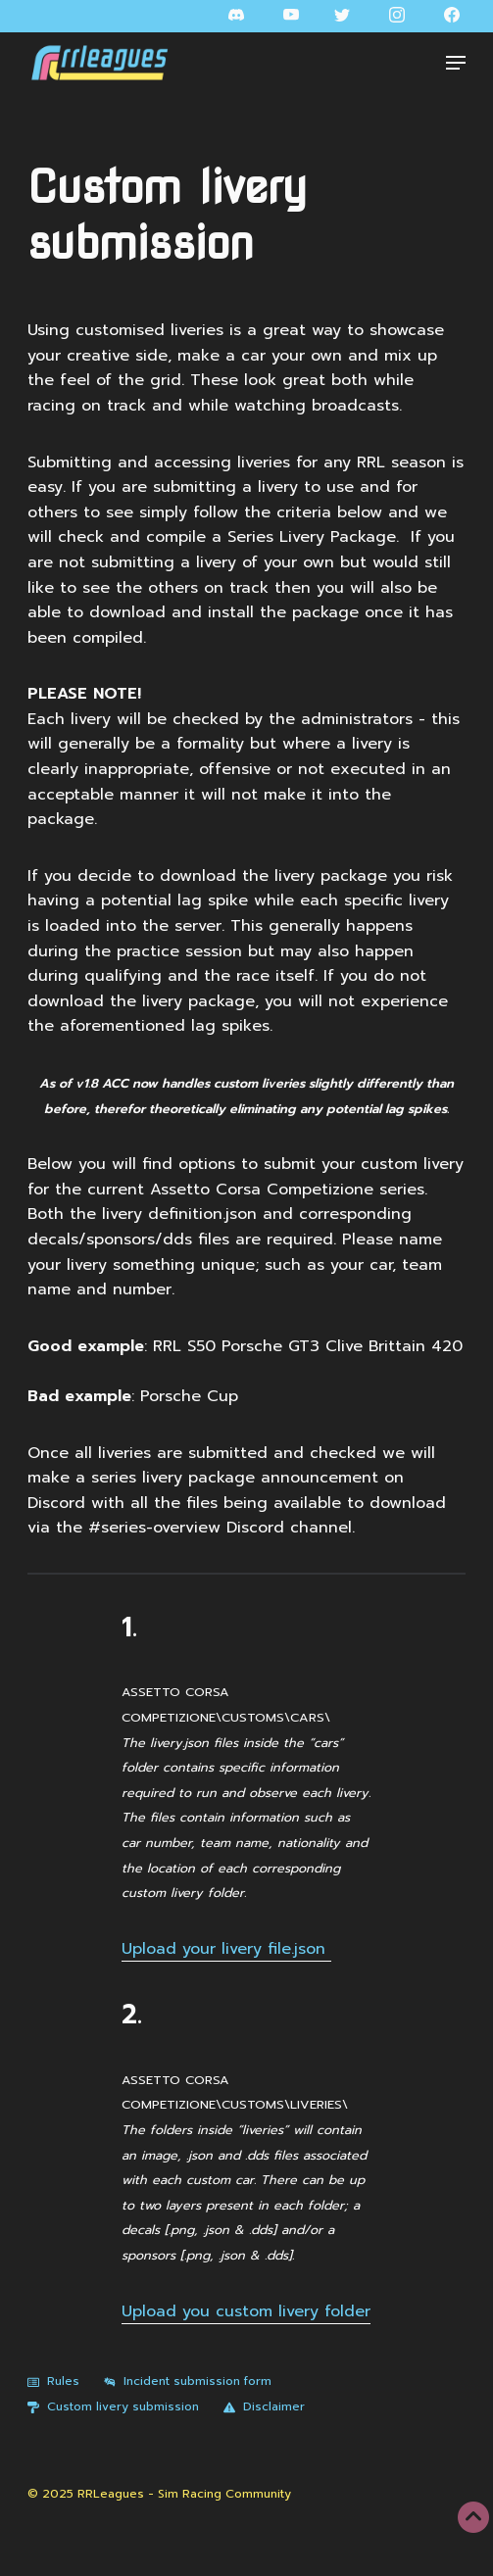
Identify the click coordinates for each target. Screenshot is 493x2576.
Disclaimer (264, 2406)
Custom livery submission (113, 2406)
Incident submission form (187, 2381)
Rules (53, 2381)
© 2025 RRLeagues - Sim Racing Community (159, 2494)
